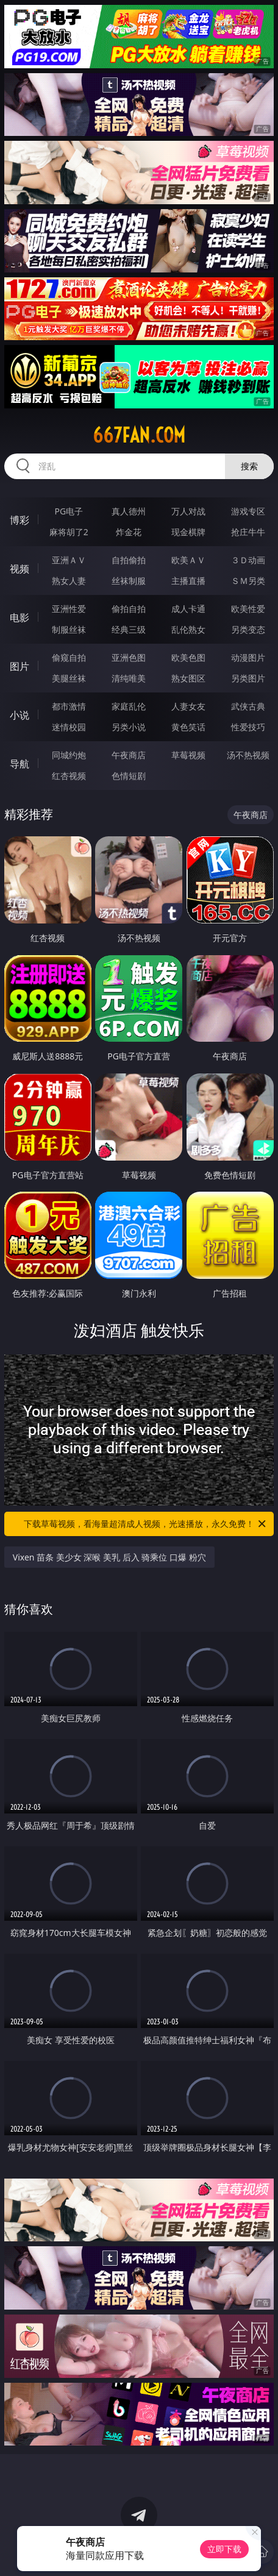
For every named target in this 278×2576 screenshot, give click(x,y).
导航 (19, 763)
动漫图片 (248, 657)
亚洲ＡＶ (69, 560)
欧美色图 (188, 657)
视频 (19, 568)
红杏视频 (69, 775)
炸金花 (128, 532)
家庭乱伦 (129, 706)
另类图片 (248, 678)
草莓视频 (188, 755)
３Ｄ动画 (248, 560)
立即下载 (224, 2549)
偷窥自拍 (69, 657)
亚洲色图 (129, 657)
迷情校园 (69, 727)
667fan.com (139, 435)
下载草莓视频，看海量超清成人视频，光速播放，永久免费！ (146, 1524)
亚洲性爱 (69, 608)
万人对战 (188, 511)
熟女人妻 (69, 580)
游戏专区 (248, 511)
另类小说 (129, 727)
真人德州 (129, 511)
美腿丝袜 (69, 678)
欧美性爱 (248, 608)
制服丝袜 (69, 629)
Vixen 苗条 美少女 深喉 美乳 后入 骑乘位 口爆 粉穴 (109, 1557)
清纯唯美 (129, 678)
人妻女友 (188, 706)
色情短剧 (129, 775)
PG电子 (69, 511)
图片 (19, 666)
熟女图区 (188, 678)
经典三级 (129, 629)
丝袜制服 (129, 580)
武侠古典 (248, 706)
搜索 (249, 466)
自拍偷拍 (129, 560)
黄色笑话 (188, 727)
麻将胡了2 (68, 532)
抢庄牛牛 (248, 532)
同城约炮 (69, 755)
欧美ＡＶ (188, 560)
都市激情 (69, 706)
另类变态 (248, 629)
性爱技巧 (248, 727)
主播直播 (188, 580)
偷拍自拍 (129, 608)
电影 (19, 617)
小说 (19, 715)
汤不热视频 (248, 755)
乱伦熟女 (188, 629)
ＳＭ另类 (248, 580)
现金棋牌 (188, 532)
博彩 (19, 520)
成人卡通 (188, 608)
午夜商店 (129, 755)
